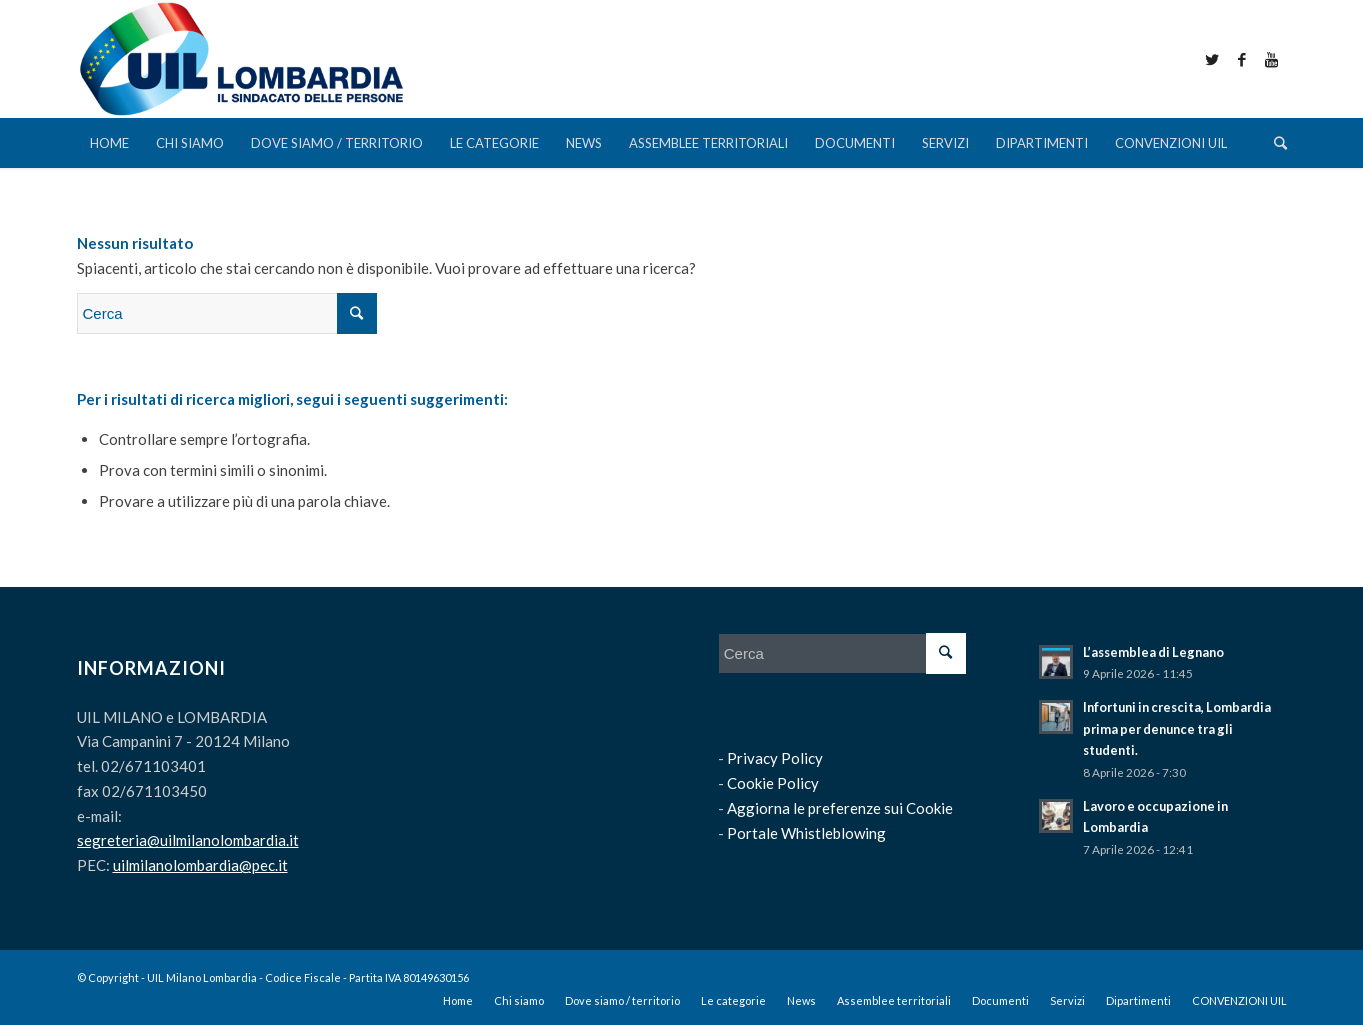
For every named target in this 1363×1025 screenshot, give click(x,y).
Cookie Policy (773, 783)
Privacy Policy (775, 758)
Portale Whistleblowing (806, 833)
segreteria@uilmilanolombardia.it (188, 840)
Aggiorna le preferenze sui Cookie (840, 808)
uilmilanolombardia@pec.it (200, 865)
